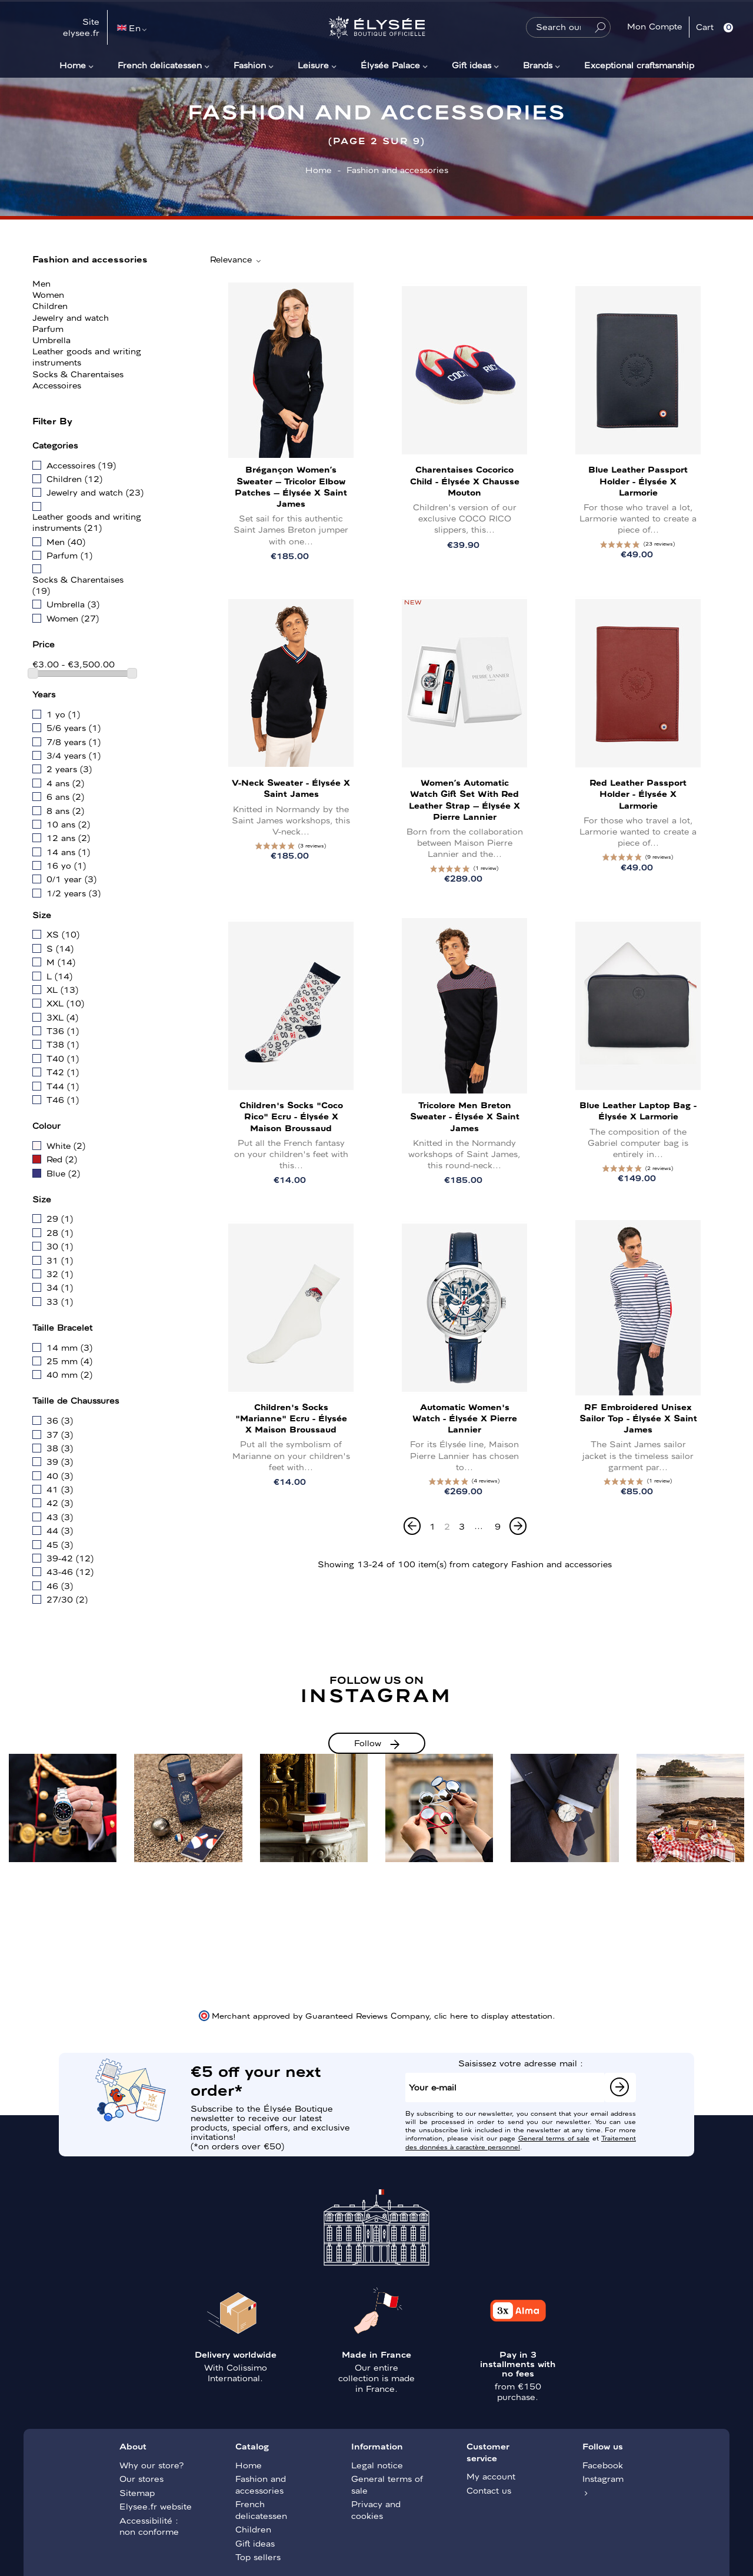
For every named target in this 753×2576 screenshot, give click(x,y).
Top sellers (258, 2556)
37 (59, 1434)
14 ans (68, 851)
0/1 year (71, 878)
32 (59, 1273)
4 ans (65, 782)
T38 (62, 1044)
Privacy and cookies (376, 2509)
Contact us (489, 2490)
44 (59, 1530)
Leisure (313, 64)
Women (48, 294)
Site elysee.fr (81, 27)
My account (491, 2476)
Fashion (250, 64)
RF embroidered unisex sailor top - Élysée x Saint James (638, 1417)
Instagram (603, 2478)
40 (59, 1475)
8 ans (65, 810)
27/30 (67, 1599)
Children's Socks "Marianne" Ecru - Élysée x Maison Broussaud (291, 1417)
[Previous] (412, 1526)
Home (72, 64)
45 (59, 1544)
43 (59, 1516)
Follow (367, 1742)
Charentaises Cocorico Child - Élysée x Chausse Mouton (464, 480)
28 (59, 1232)
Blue (63, 1173)
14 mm (69, 1347)
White (65, 1145)
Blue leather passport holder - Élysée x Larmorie (638, 480)
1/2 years (73, 893)
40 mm (69, 1374)
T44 (62, 1086)
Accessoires (56, 385)
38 (59, 1447)
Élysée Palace (390, 64)
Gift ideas (471, 64)
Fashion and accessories (90, 258)
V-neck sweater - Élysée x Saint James (291, 788)
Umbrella (51, 339)
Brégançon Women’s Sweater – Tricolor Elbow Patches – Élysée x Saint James (291, 486)
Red (61, 1159)
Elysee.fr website (155, 2506)
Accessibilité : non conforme (149, 2526)
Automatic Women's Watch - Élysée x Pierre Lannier (464, 1417)
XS (62, 934)
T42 (62, 1071)
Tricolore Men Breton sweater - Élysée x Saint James (464, 1115)
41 (59, 1489)
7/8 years (73, 741)
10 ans (68, 824)
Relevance (236, 259)
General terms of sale (554, 2137)
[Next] (518, 1526)
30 (59, 1246)
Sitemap (137, 2492)
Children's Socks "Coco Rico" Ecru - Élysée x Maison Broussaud (291, 1115)
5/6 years (73, 727)
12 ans (68, 837)
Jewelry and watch (70, 317)
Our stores (141, 2478)
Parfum (48, 328)
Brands (537, 64)
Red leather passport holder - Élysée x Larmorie (638, 793)
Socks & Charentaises (78, 373)
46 (59, 1585)
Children (50, 305)
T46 (62, 1099)
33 (59, 1301)
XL (62, 989)
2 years (69, 768)
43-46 (70, 1571)
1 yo (63, 714)
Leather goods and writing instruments (86, 356)
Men (41, 283)
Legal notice (377, 2464)
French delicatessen (160, 64)
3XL (62, 1017)
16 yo (66, 865)
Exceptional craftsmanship (639, 64)
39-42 (70, 1558)
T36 (62, 1030)
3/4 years (73, 755)
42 (59, 1502)
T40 (62, 1058)
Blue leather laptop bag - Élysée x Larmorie (638, 1110)
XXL (65, 1003)
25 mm (69, 1360)
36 (59, 1420)
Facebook (602, 2464)
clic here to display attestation (493, 2015)
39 (59, 1461)
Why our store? (151, 2464)
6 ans (65, 796)
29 (59, 1218)
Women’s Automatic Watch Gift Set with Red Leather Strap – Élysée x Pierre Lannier (464, 799)
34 (59, 1287)
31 (59, 1260)
